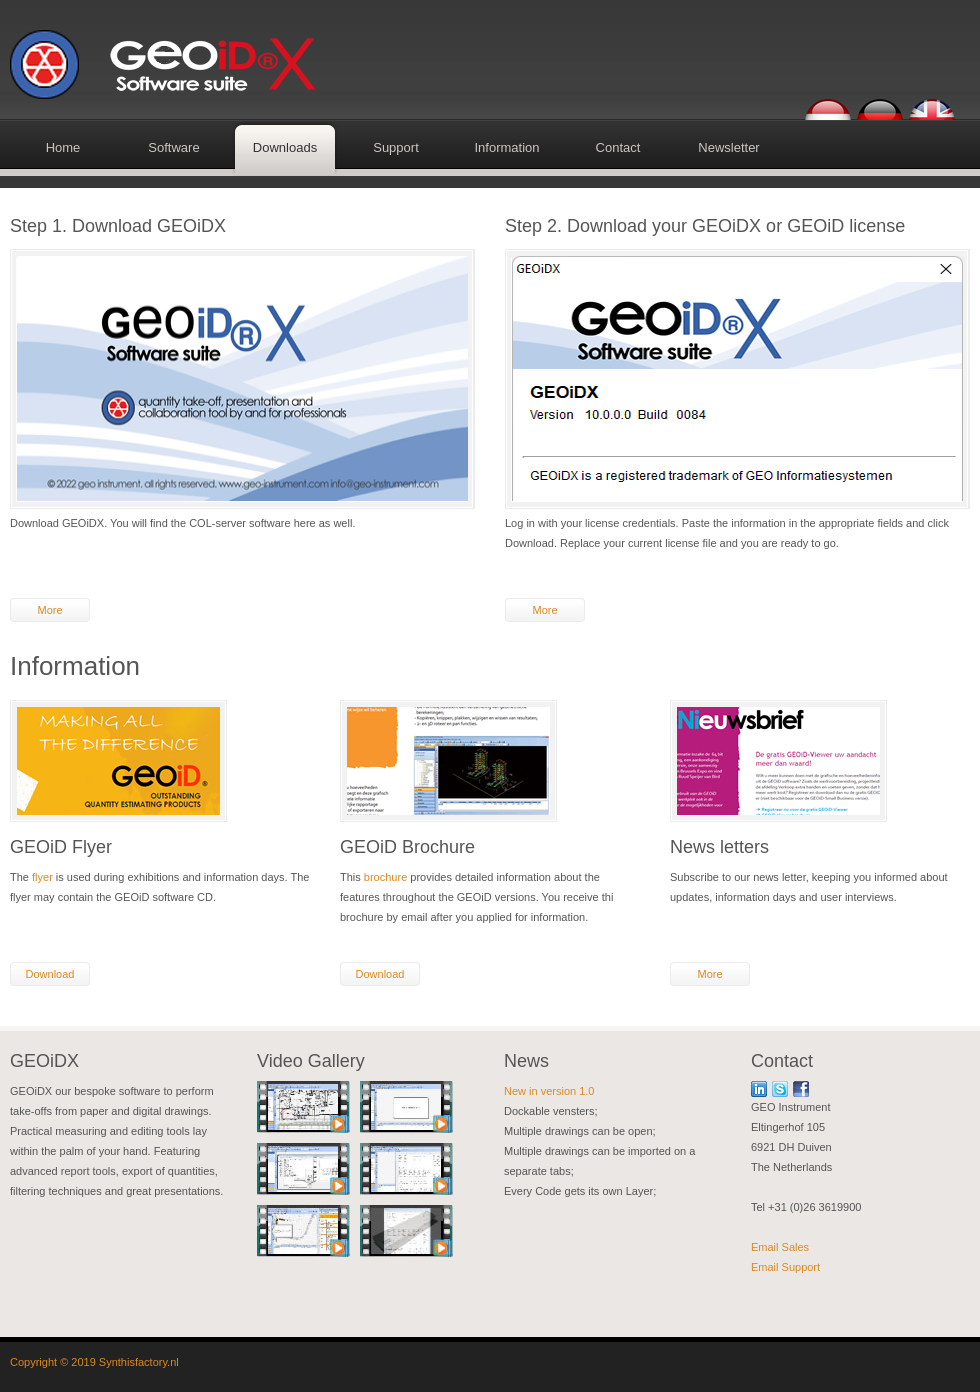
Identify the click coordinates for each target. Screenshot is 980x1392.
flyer (42, 877)
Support (396, 147)
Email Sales (780, 1247)
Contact (618, 147)
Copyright (33, 1362)
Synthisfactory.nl (139, 1362)
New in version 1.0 (549, 1091)
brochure (385, 877)
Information (506, 147)
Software (173, 147)
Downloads (285, 147)
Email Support (785, 1267)
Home (63, 147)
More (49, 610)
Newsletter (728, 147)
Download (50, 974)
